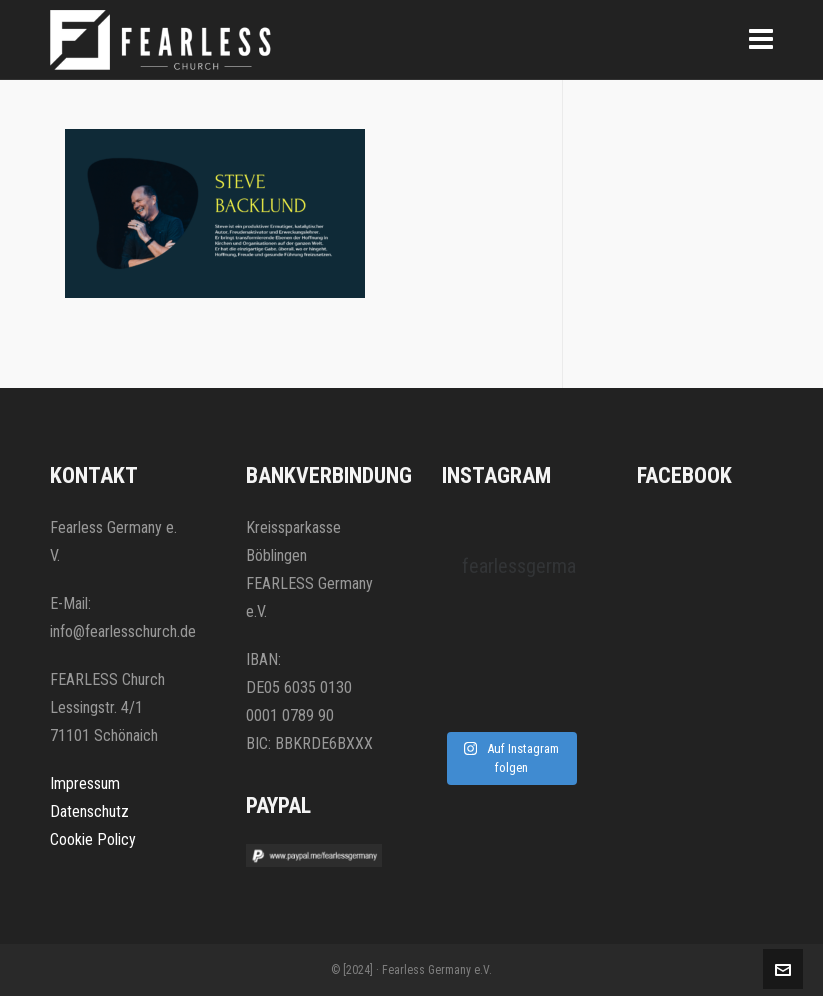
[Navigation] (761, 40)
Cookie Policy (93, 839)
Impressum (85, 783)
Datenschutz (89, 811)
